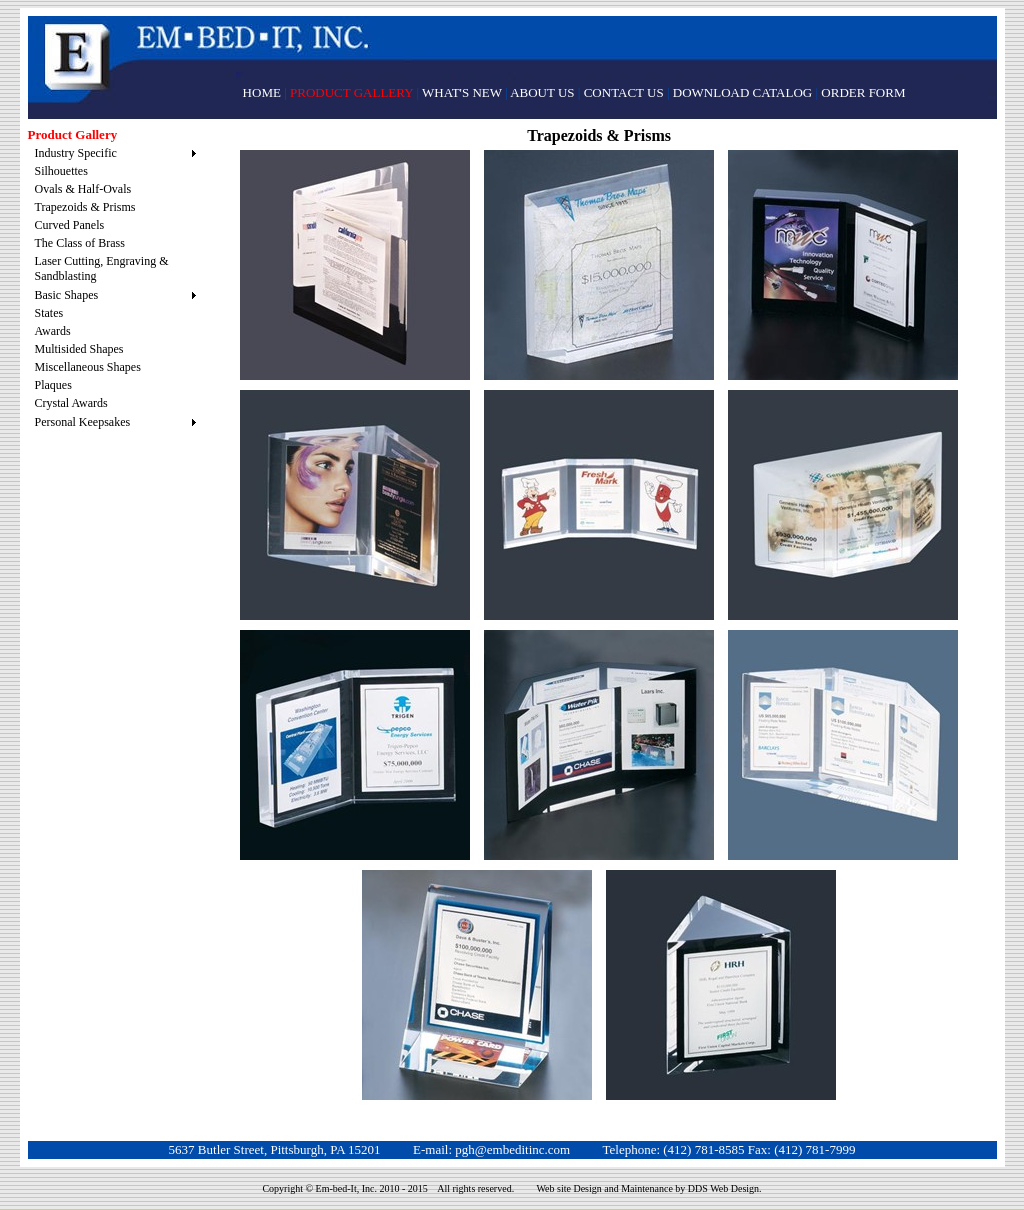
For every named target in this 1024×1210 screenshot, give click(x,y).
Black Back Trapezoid (599, 745)
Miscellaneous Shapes (88, 367)
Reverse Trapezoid (843, 505)
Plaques (53, 385)
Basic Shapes (67, 295)
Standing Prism (355, 505)
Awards (53, 331)
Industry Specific (76, 153)
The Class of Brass (80, 243)
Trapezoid (843, 745)
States (49, 313)
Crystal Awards (71, 403)
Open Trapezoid (599, 505)
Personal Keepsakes (83, 422)
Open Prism (355, 745)
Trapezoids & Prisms (85, 207)
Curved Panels (70, 225)
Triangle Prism (477, 985)
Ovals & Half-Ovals (83, 189)
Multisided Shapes (79, 349)
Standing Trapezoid (599, 265)
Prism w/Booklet (355, 265)
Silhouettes (61, 171)
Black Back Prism (843, 265)
